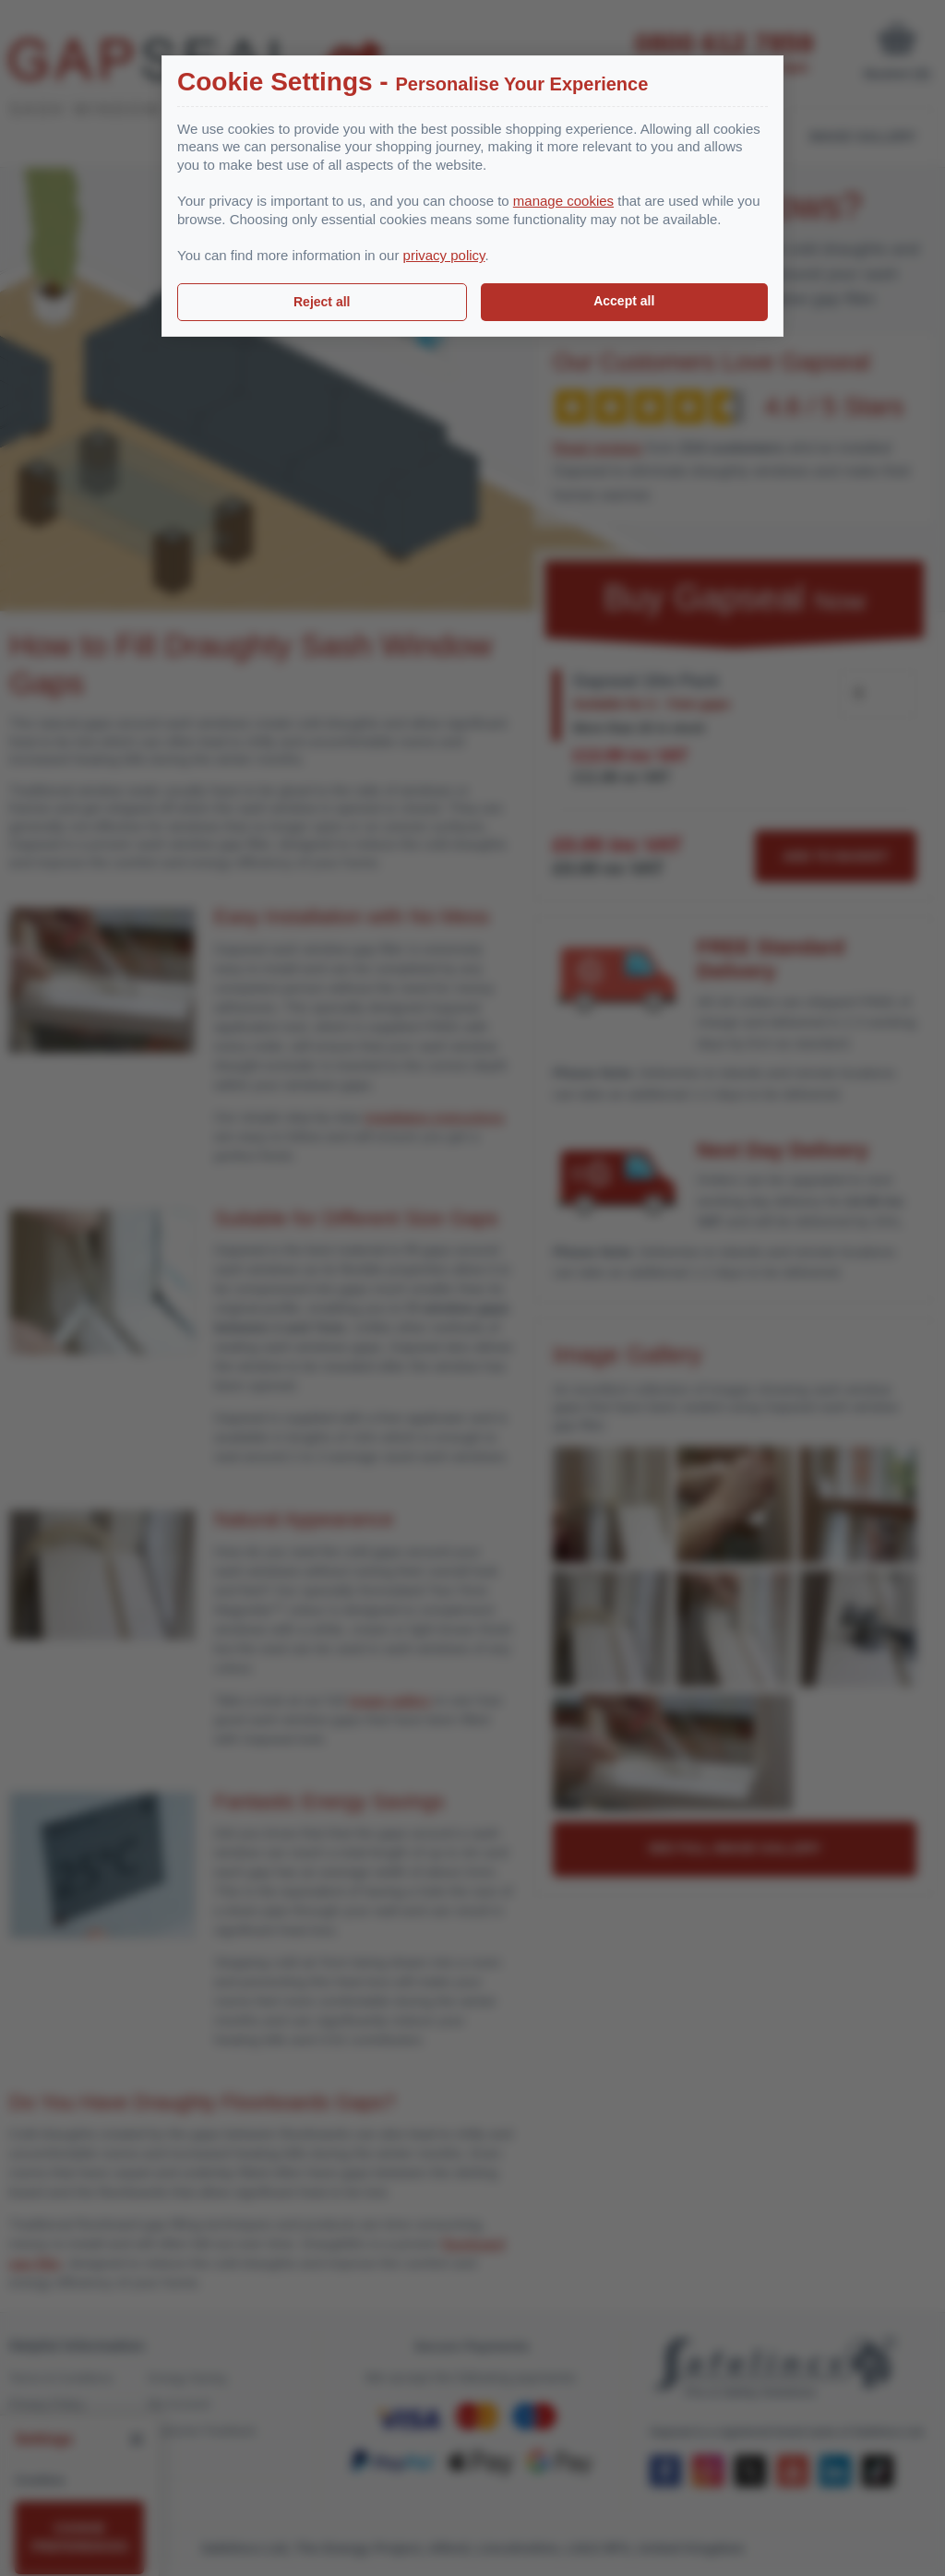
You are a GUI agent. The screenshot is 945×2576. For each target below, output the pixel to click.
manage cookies (563, 201)
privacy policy (444, 256)
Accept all (623, 300)
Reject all (321, 301)
